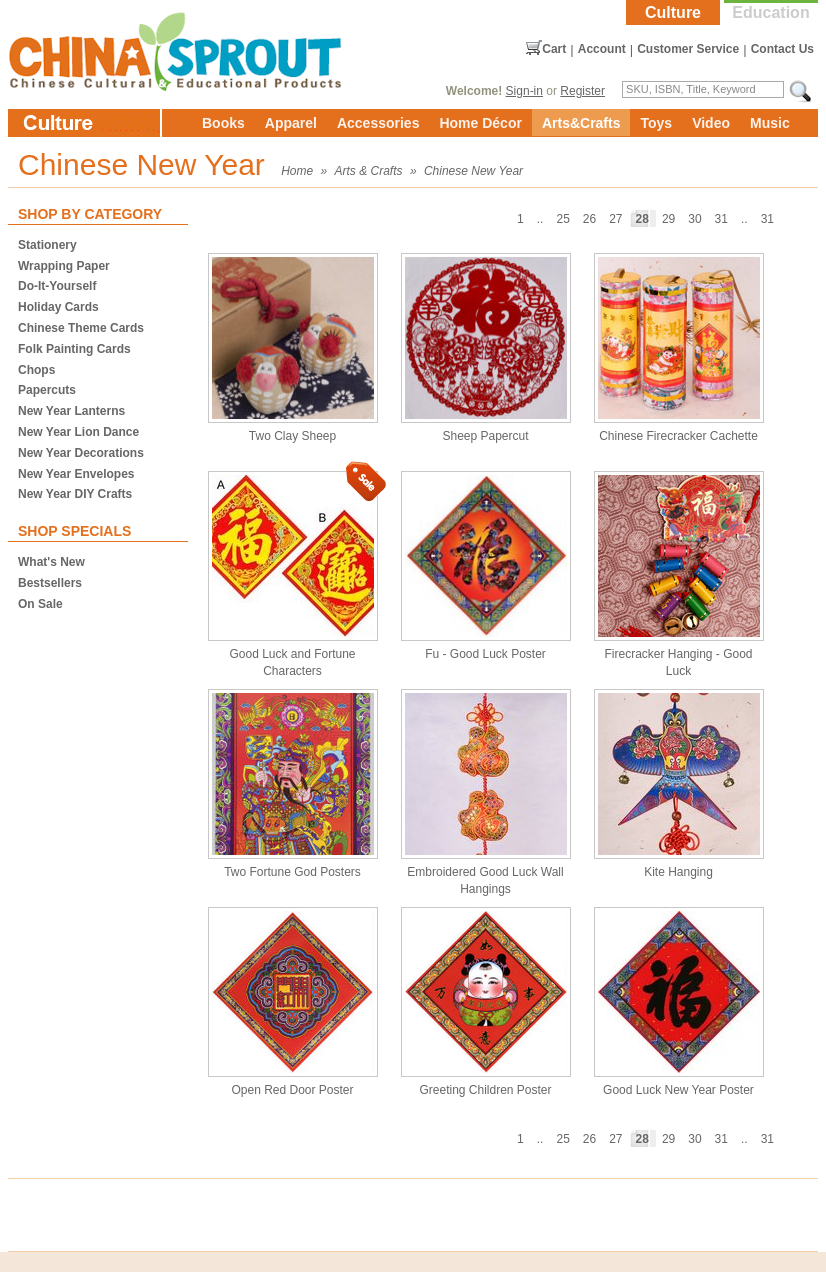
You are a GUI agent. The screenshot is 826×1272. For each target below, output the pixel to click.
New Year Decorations (81, 453)
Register (582, 91)
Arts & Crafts (369, 171)
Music (770, 123)
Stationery (47, 245)
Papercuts (47, 390)
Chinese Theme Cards (81, 328)
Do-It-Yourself (57, 286)
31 (767, 219)
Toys (656, 123)
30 (694, 219)
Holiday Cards (58, 307)
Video (711, 123)
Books (223, 123)
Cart (554, 49)
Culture (673, 12)
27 (615, 219)
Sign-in (524, 91)
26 (589, 219)
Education (770, 12)
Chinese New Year (473, 171)
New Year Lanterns (71, 411)
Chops (36, 370)
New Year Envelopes (76, 474)
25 (562, 219)
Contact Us (782, 49)
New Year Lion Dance (78, 432)
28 (642, 219)
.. (744, 219)
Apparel (291, 123)
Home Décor (480, 123)
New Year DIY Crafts (75, 494)
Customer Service (688, 49)
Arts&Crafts (581, 123)
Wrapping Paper (64, 266)
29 (668, 219)
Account (602, 49)
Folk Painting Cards (74, 349)
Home (297, 171)
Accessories (378, 123)
